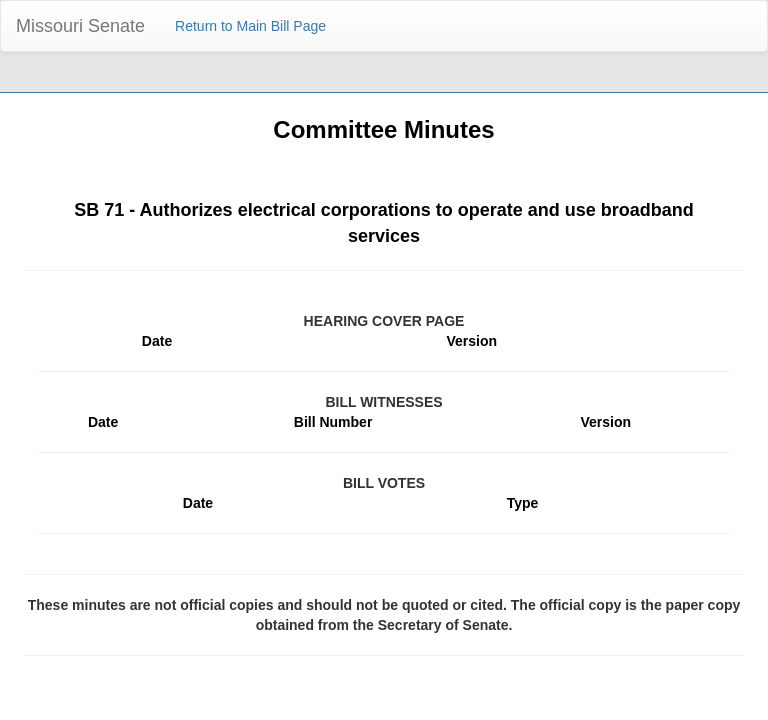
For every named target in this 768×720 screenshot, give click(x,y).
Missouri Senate (80, 26)
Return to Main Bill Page (250, 26)
